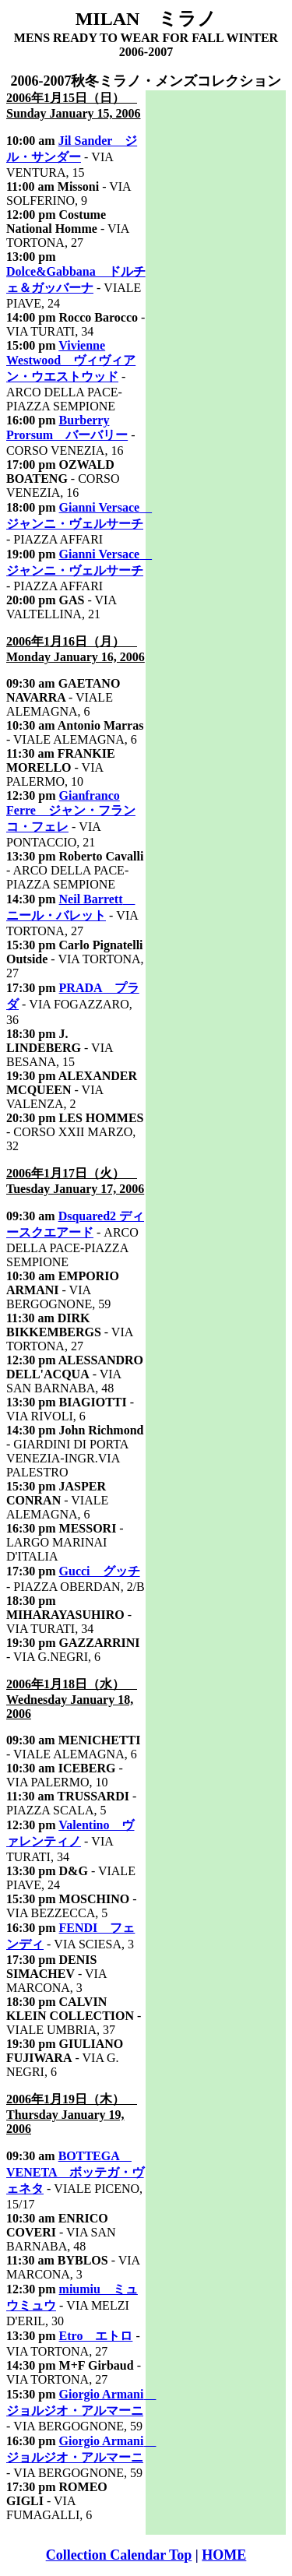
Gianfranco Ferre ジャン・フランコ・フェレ (70, 811)
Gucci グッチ (99, 1571)
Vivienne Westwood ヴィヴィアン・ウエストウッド (70, 361)
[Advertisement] (215, 324)
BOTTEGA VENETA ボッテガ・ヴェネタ (75, 2172)
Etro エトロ (96, 2335)
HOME (224, 2555)
